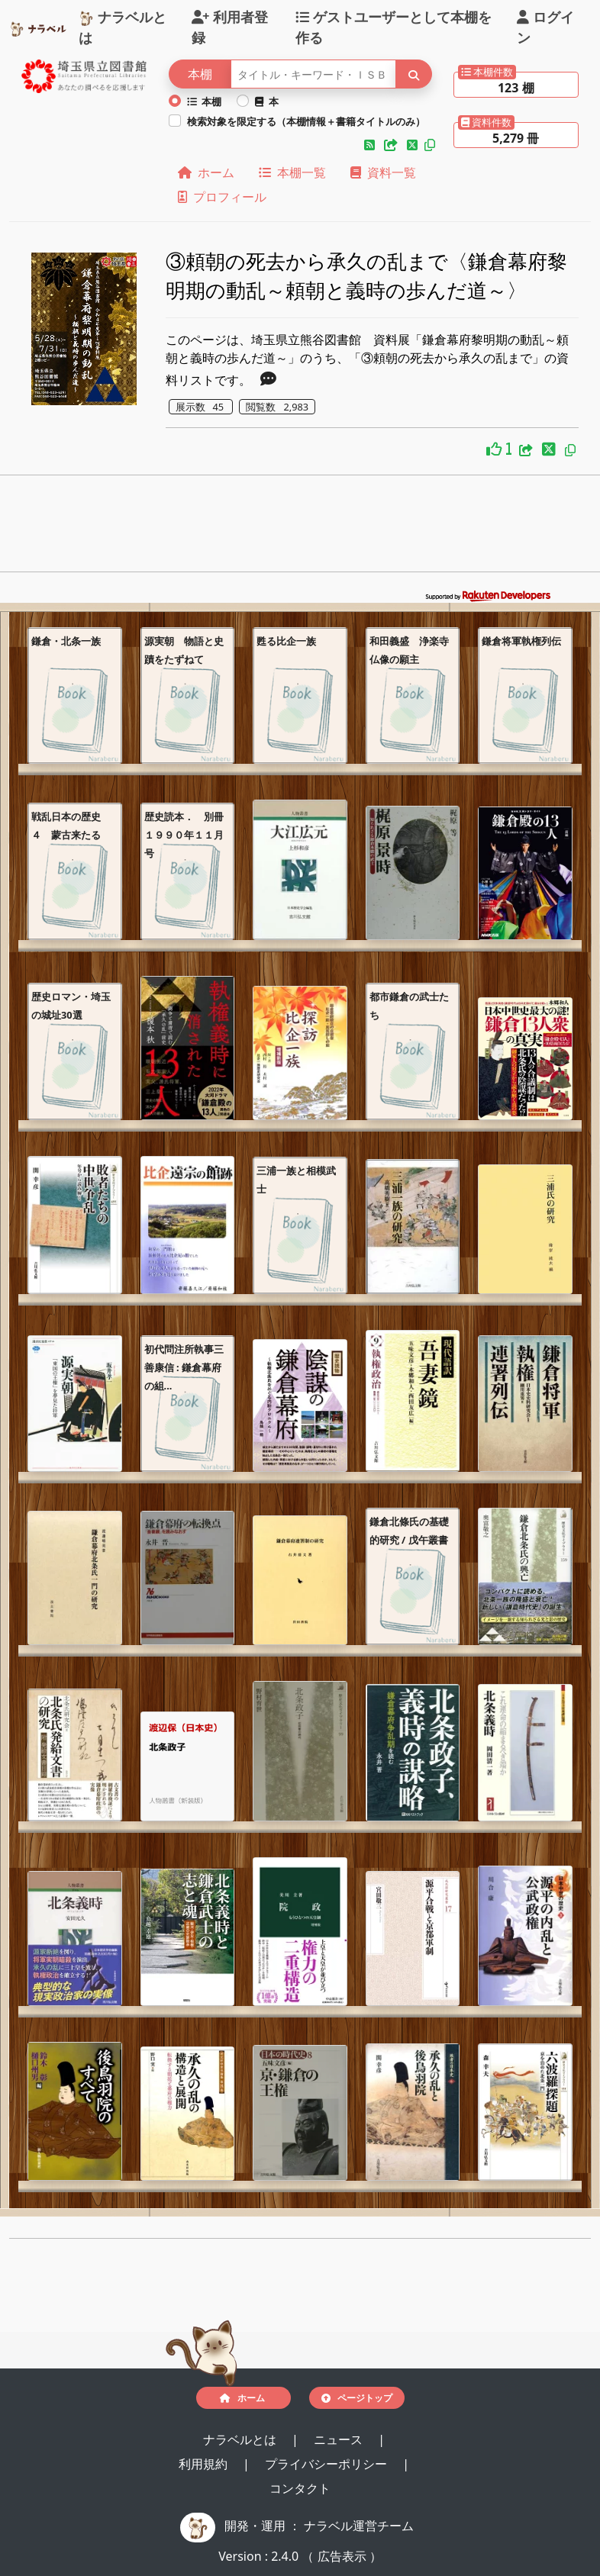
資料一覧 (383, 172)
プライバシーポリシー (327, 2463)
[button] (371, 145)
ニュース (340, 2439)
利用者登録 (230, 26)
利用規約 (205, 2463)
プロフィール (222, 196)
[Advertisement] (300, 528)
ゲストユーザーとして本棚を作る (393, 26)
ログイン (545, 26)
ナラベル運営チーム (359, 2525)
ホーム (206, 172)
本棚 (204, 101)
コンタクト (300, 2488)
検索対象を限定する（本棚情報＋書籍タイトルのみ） (306, 121)
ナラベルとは (122, 26)
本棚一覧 (292, 172)
